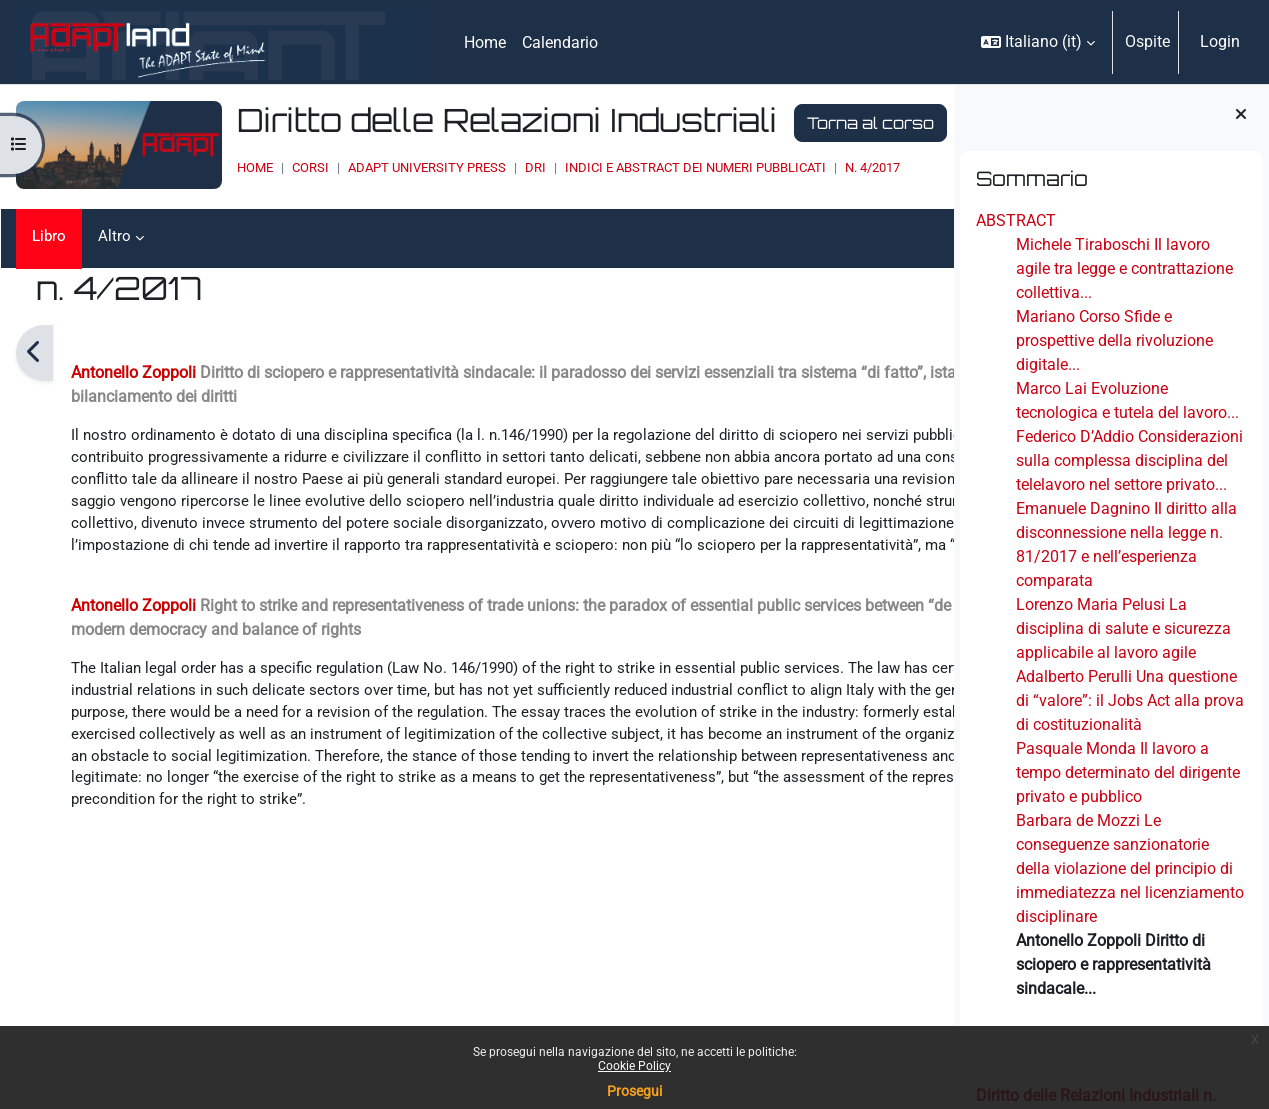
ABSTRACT (1016, 220)
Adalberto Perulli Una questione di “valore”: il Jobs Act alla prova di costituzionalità (1130, 700)
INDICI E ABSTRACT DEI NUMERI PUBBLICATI (643, 167)
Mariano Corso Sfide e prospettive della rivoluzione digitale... (1114, 340)
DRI (483, 167)
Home (203, 167)
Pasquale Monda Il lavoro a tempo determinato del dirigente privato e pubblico (1128, 772)
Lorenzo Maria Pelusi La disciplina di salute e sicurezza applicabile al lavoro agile (1123, 628)
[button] (1038, 42)
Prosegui (634, 1091)
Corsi (258, 167)
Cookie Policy (634, 1066)
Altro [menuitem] (116, 236)
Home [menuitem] (485, 42)
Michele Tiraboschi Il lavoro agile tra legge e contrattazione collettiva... (1124, 268)
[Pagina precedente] (34, 353)
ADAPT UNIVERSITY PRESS (375, 167)
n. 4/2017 (820, 167)
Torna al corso (818, 123)
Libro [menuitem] (50, 236)
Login (1220, 41)
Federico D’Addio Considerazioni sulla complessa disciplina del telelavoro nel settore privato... (1129, 460)
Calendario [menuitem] (560, 42)
